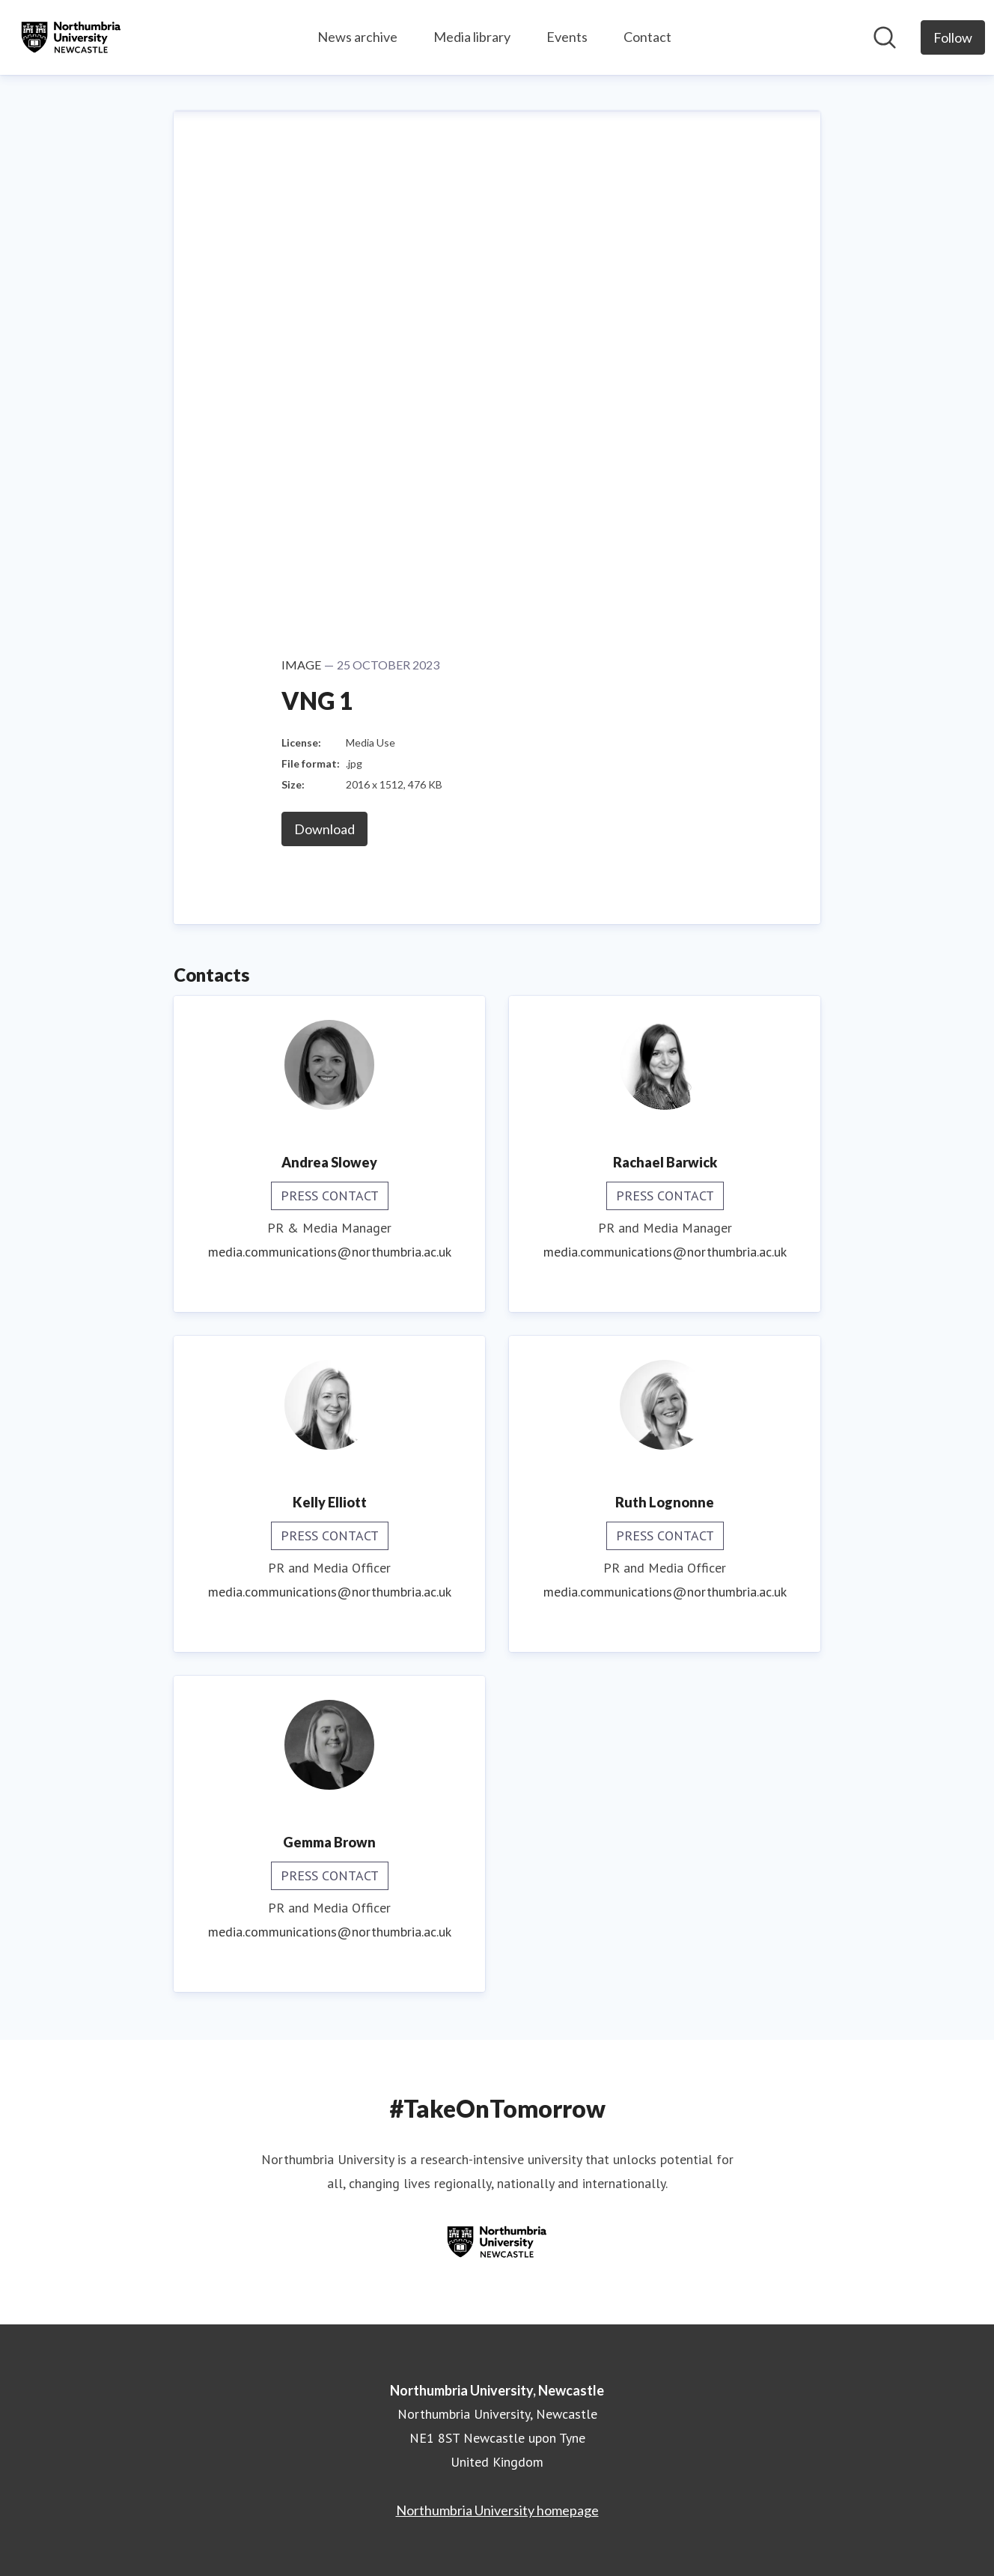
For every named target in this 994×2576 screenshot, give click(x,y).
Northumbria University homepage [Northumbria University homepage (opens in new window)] (497, 2510)
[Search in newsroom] (885, 37)
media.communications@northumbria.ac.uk (329, 1251)
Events (567, 36)
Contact (647, 36)
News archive (357, 36)
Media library (471, 36)
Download (324, 829)
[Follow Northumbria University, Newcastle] (953, 37)
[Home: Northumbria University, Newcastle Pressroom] (71, 37)
